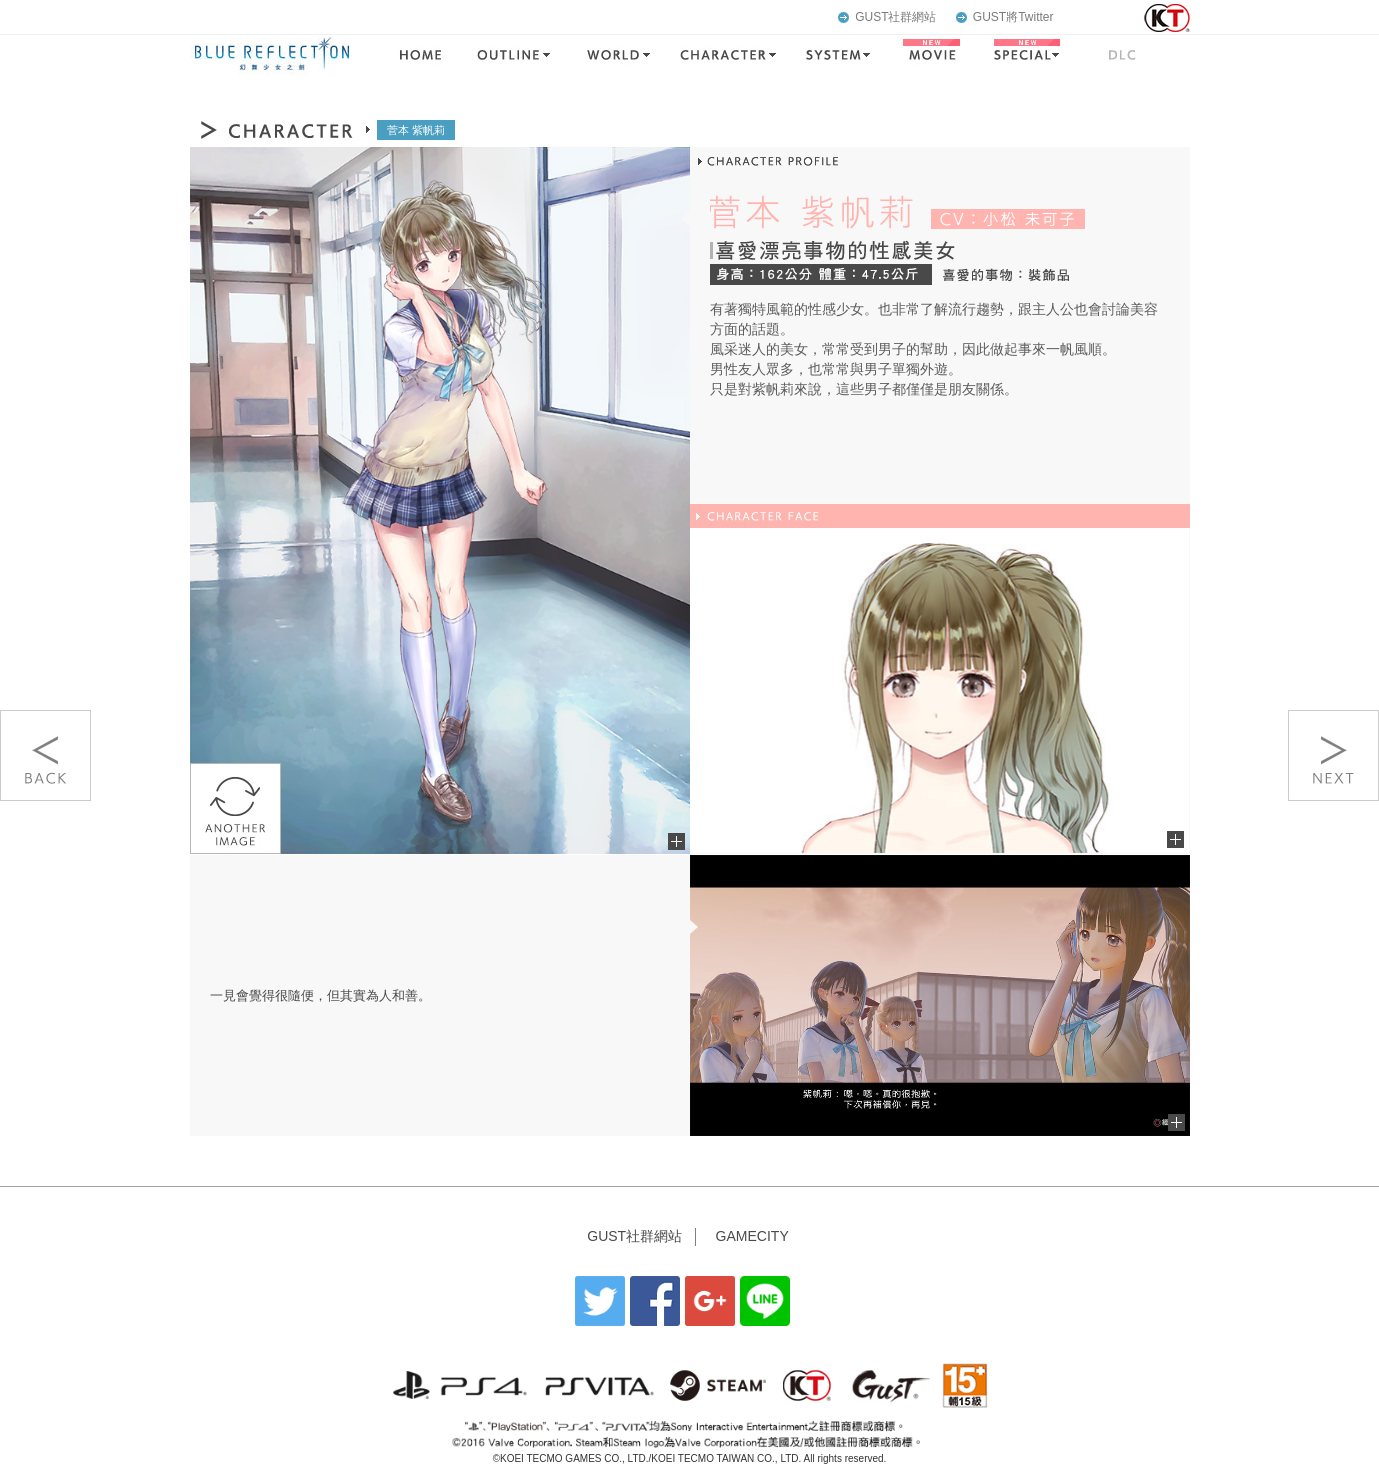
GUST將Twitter (1013, 17)
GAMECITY (752, 1236)
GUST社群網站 (895, 17)
